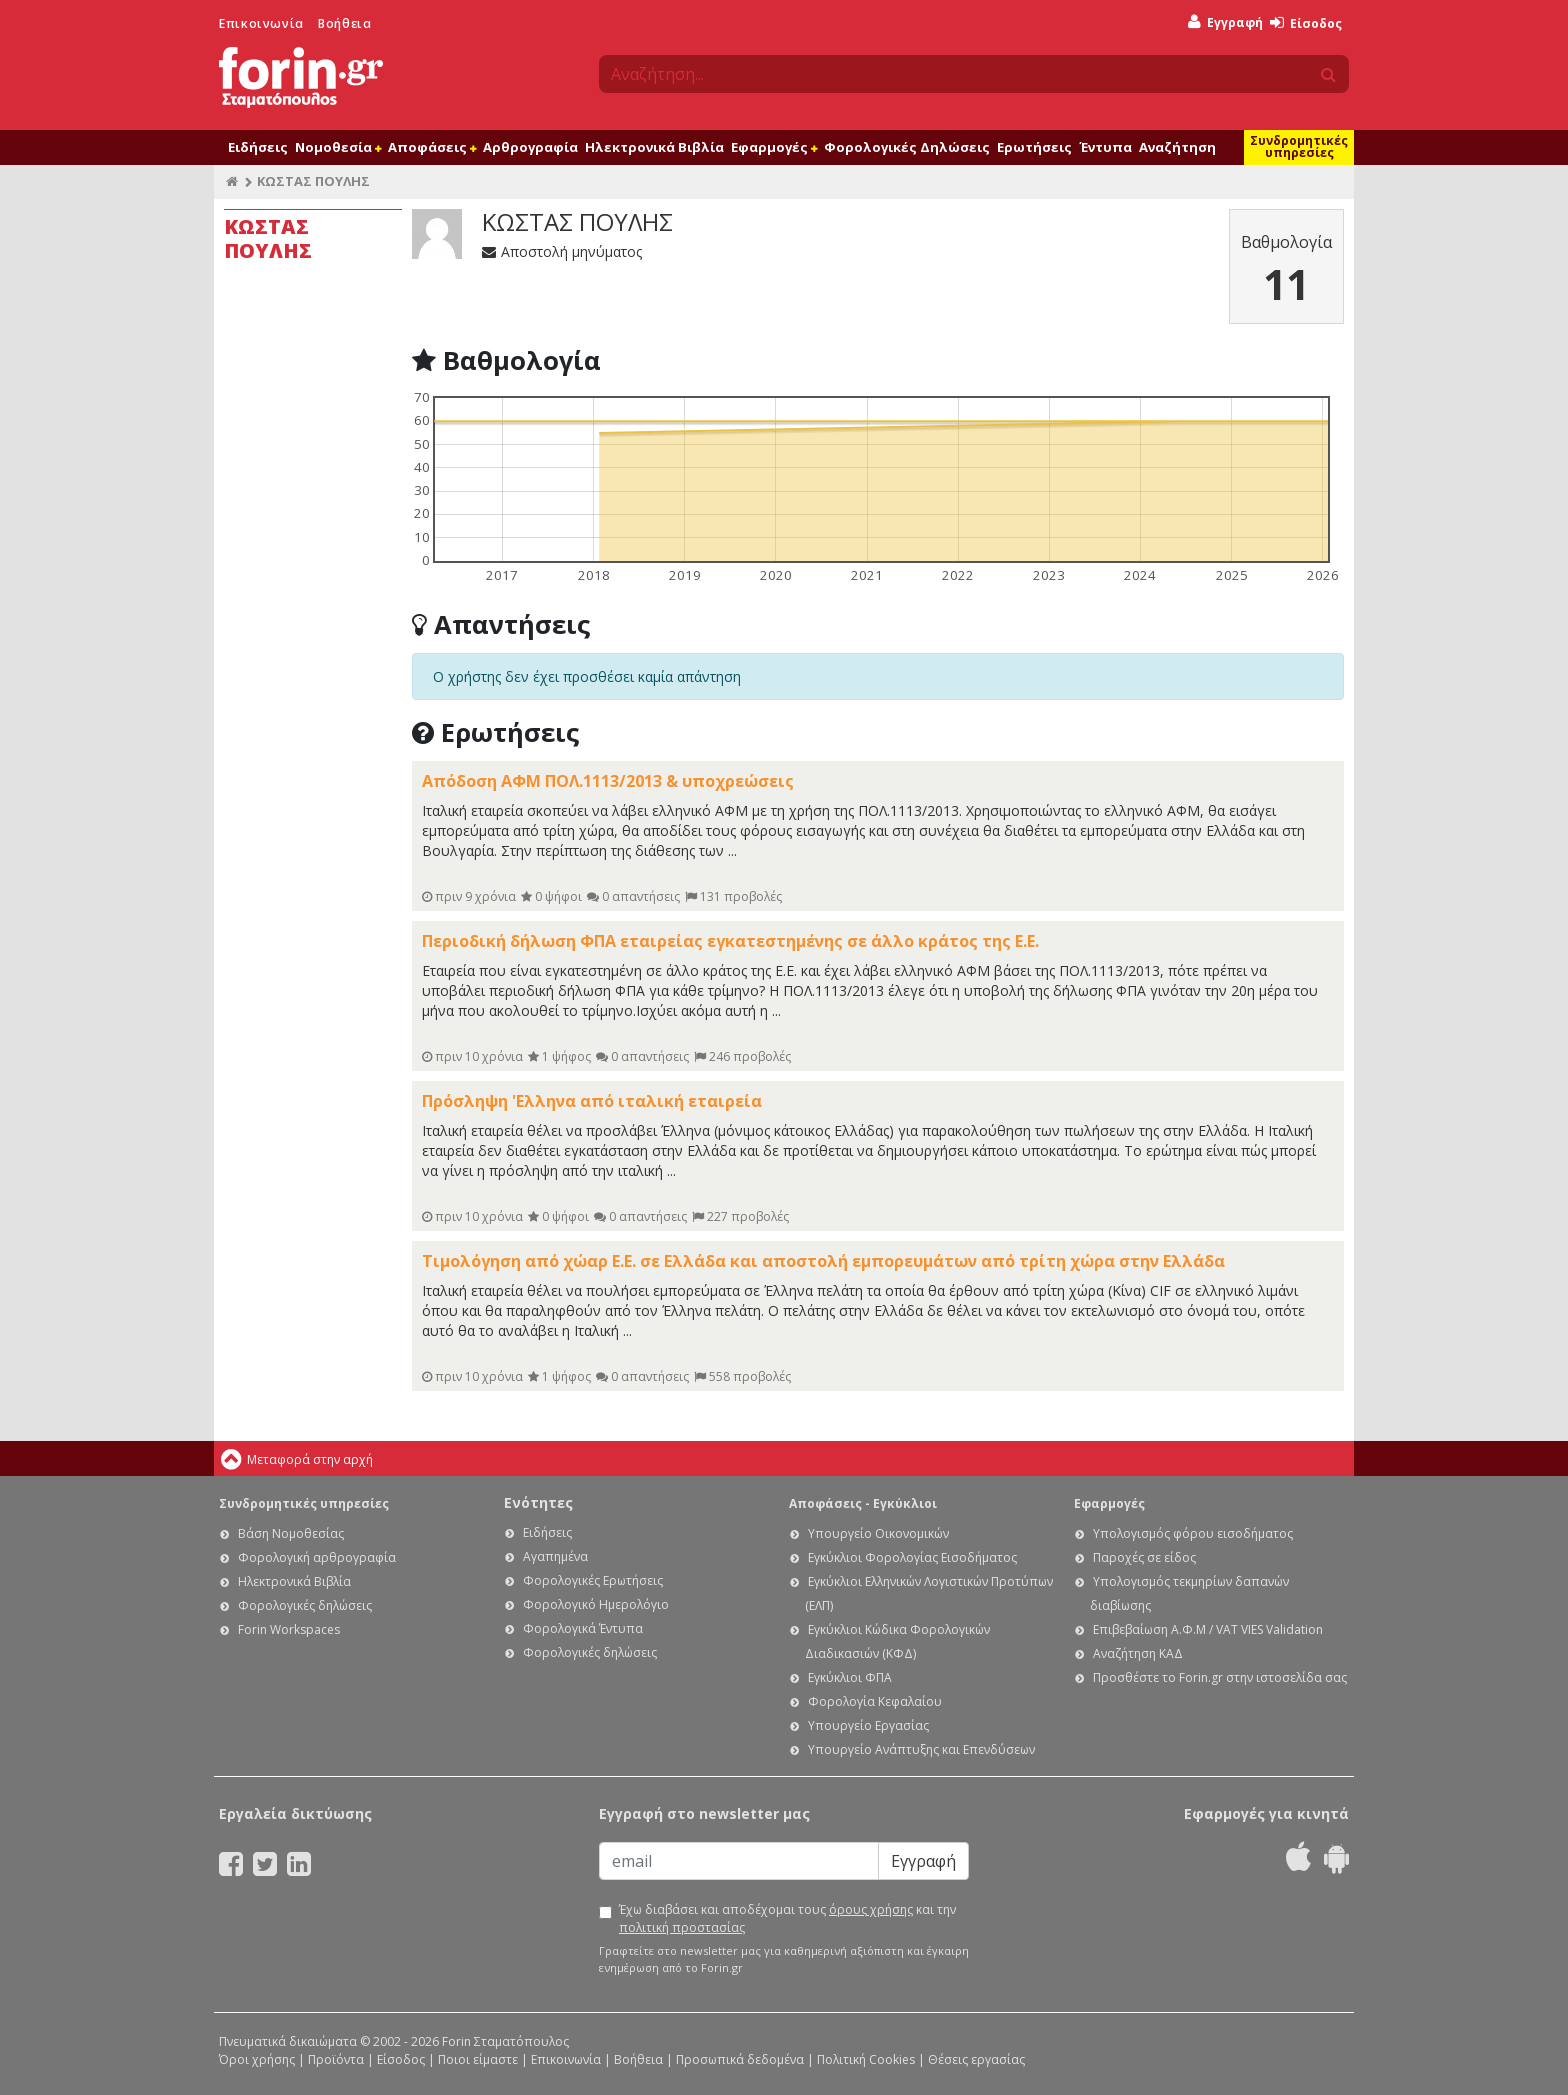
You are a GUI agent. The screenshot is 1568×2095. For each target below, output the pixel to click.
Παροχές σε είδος (1144, 1557)
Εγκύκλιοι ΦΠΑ (850, 1677)
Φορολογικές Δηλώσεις (907, 147)
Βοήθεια (344, 23)
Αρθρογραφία (530, 147)
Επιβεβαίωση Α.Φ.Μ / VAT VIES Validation (1208, 1629)
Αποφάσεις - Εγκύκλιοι (863, 1503)
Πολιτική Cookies (866, 2059)
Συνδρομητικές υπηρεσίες (1299, 146)
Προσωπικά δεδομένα (740, 2059)
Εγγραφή (1225, 22)
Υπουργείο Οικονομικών (878, 1533)
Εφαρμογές (774, 147)
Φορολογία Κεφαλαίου (875, 1701)
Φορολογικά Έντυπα (583, 1628)
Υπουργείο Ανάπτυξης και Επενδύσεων (921, 1749)
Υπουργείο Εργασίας (868, 1725)
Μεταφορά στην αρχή (310, 1459)
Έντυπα (1105, 147)
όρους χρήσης (871, 1909)
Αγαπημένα (555, 1556)
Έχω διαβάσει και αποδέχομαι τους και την (787, 1918)
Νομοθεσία (338, 147)
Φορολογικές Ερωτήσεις (593, 1580)
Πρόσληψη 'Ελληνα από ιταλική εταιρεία (592, 1101)
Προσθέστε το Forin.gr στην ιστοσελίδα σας (1220, 1677)
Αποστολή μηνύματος (562, 251)
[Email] (739, 1861)
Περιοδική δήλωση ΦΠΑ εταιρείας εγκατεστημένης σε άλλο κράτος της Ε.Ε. (730, 941)
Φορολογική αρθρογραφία (317, 1557)
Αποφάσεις (432, 147)
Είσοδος (1306, 23)
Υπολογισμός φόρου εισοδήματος (1193, 1533)
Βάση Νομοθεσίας (291, 1533)
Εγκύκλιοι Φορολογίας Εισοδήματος (912, 1557)
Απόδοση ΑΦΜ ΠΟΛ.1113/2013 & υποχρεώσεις (608, 781)
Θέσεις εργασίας (976, 2059)
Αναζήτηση (1177, 147)
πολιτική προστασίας (682, 1927)
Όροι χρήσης (257, 2059)
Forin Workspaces (289, 1629)
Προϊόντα (336, 2059)
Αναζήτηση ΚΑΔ (1138, 1653)
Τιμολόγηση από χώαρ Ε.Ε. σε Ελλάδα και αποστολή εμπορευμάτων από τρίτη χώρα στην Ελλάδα (823, 1261)
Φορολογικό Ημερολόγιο (596, 1604)
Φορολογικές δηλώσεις (305, 1605)
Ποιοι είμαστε (478, 2059)
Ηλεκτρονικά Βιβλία (654, 147)
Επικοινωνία (261, 23)
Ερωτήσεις (1034, 147)
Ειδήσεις (258, 147)
